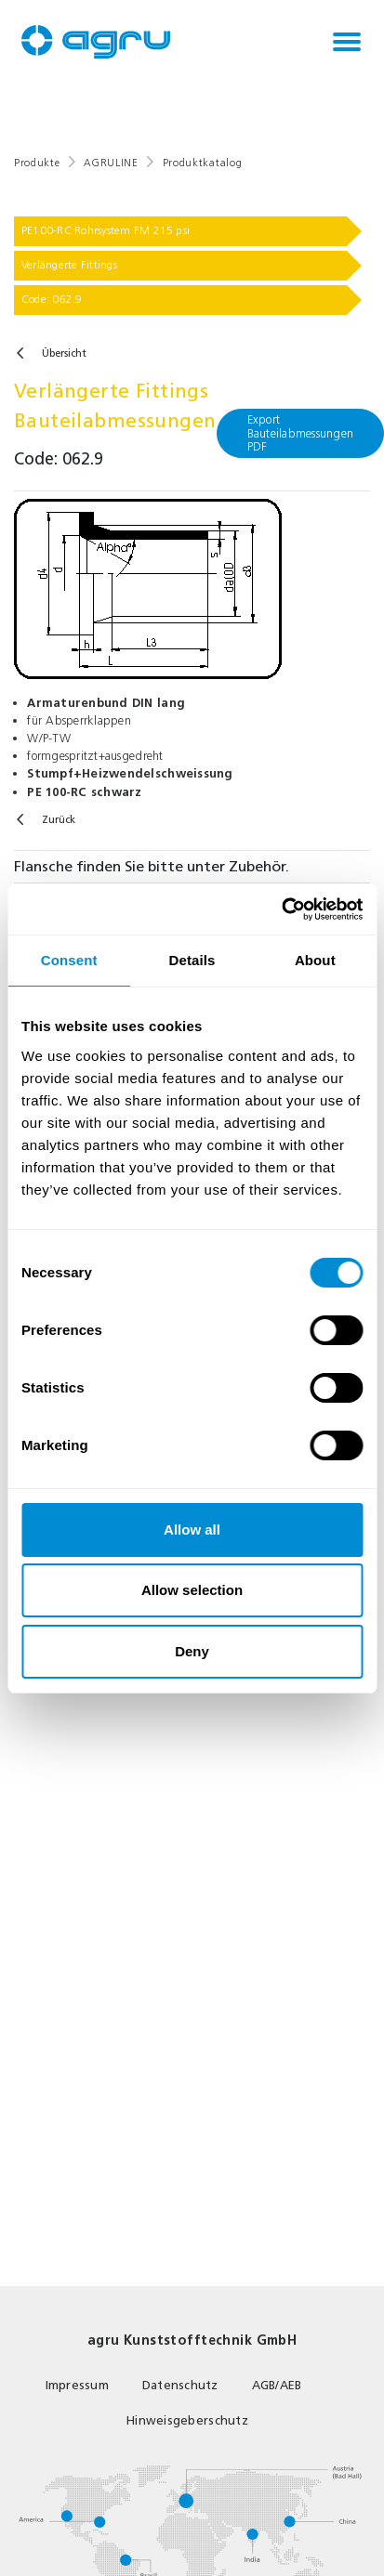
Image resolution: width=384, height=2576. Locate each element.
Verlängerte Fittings (69, 264)
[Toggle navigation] (347, 41)
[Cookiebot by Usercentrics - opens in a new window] (281, 909)
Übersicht (64, 353)
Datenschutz (180, 2385)
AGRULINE (111, 163)
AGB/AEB (277, 2385)
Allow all (192, 1529)
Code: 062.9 (52, 299)
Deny (192, 1651)
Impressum (77, 2385)
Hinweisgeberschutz (187, 2420)
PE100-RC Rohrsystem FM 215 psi (105, 230)
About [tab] (315, 960)
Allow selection (192, 1590)
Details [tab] (192, 960)
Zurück (58, 820)
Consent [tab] (69, 960)
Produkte (37, 163)
